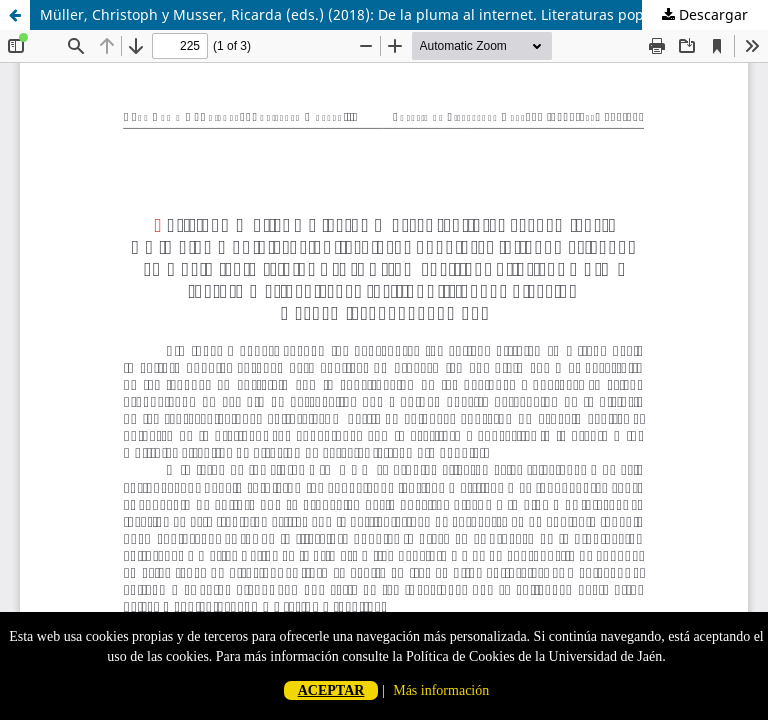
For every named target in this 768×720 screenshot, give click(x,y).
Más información (441, 690)
